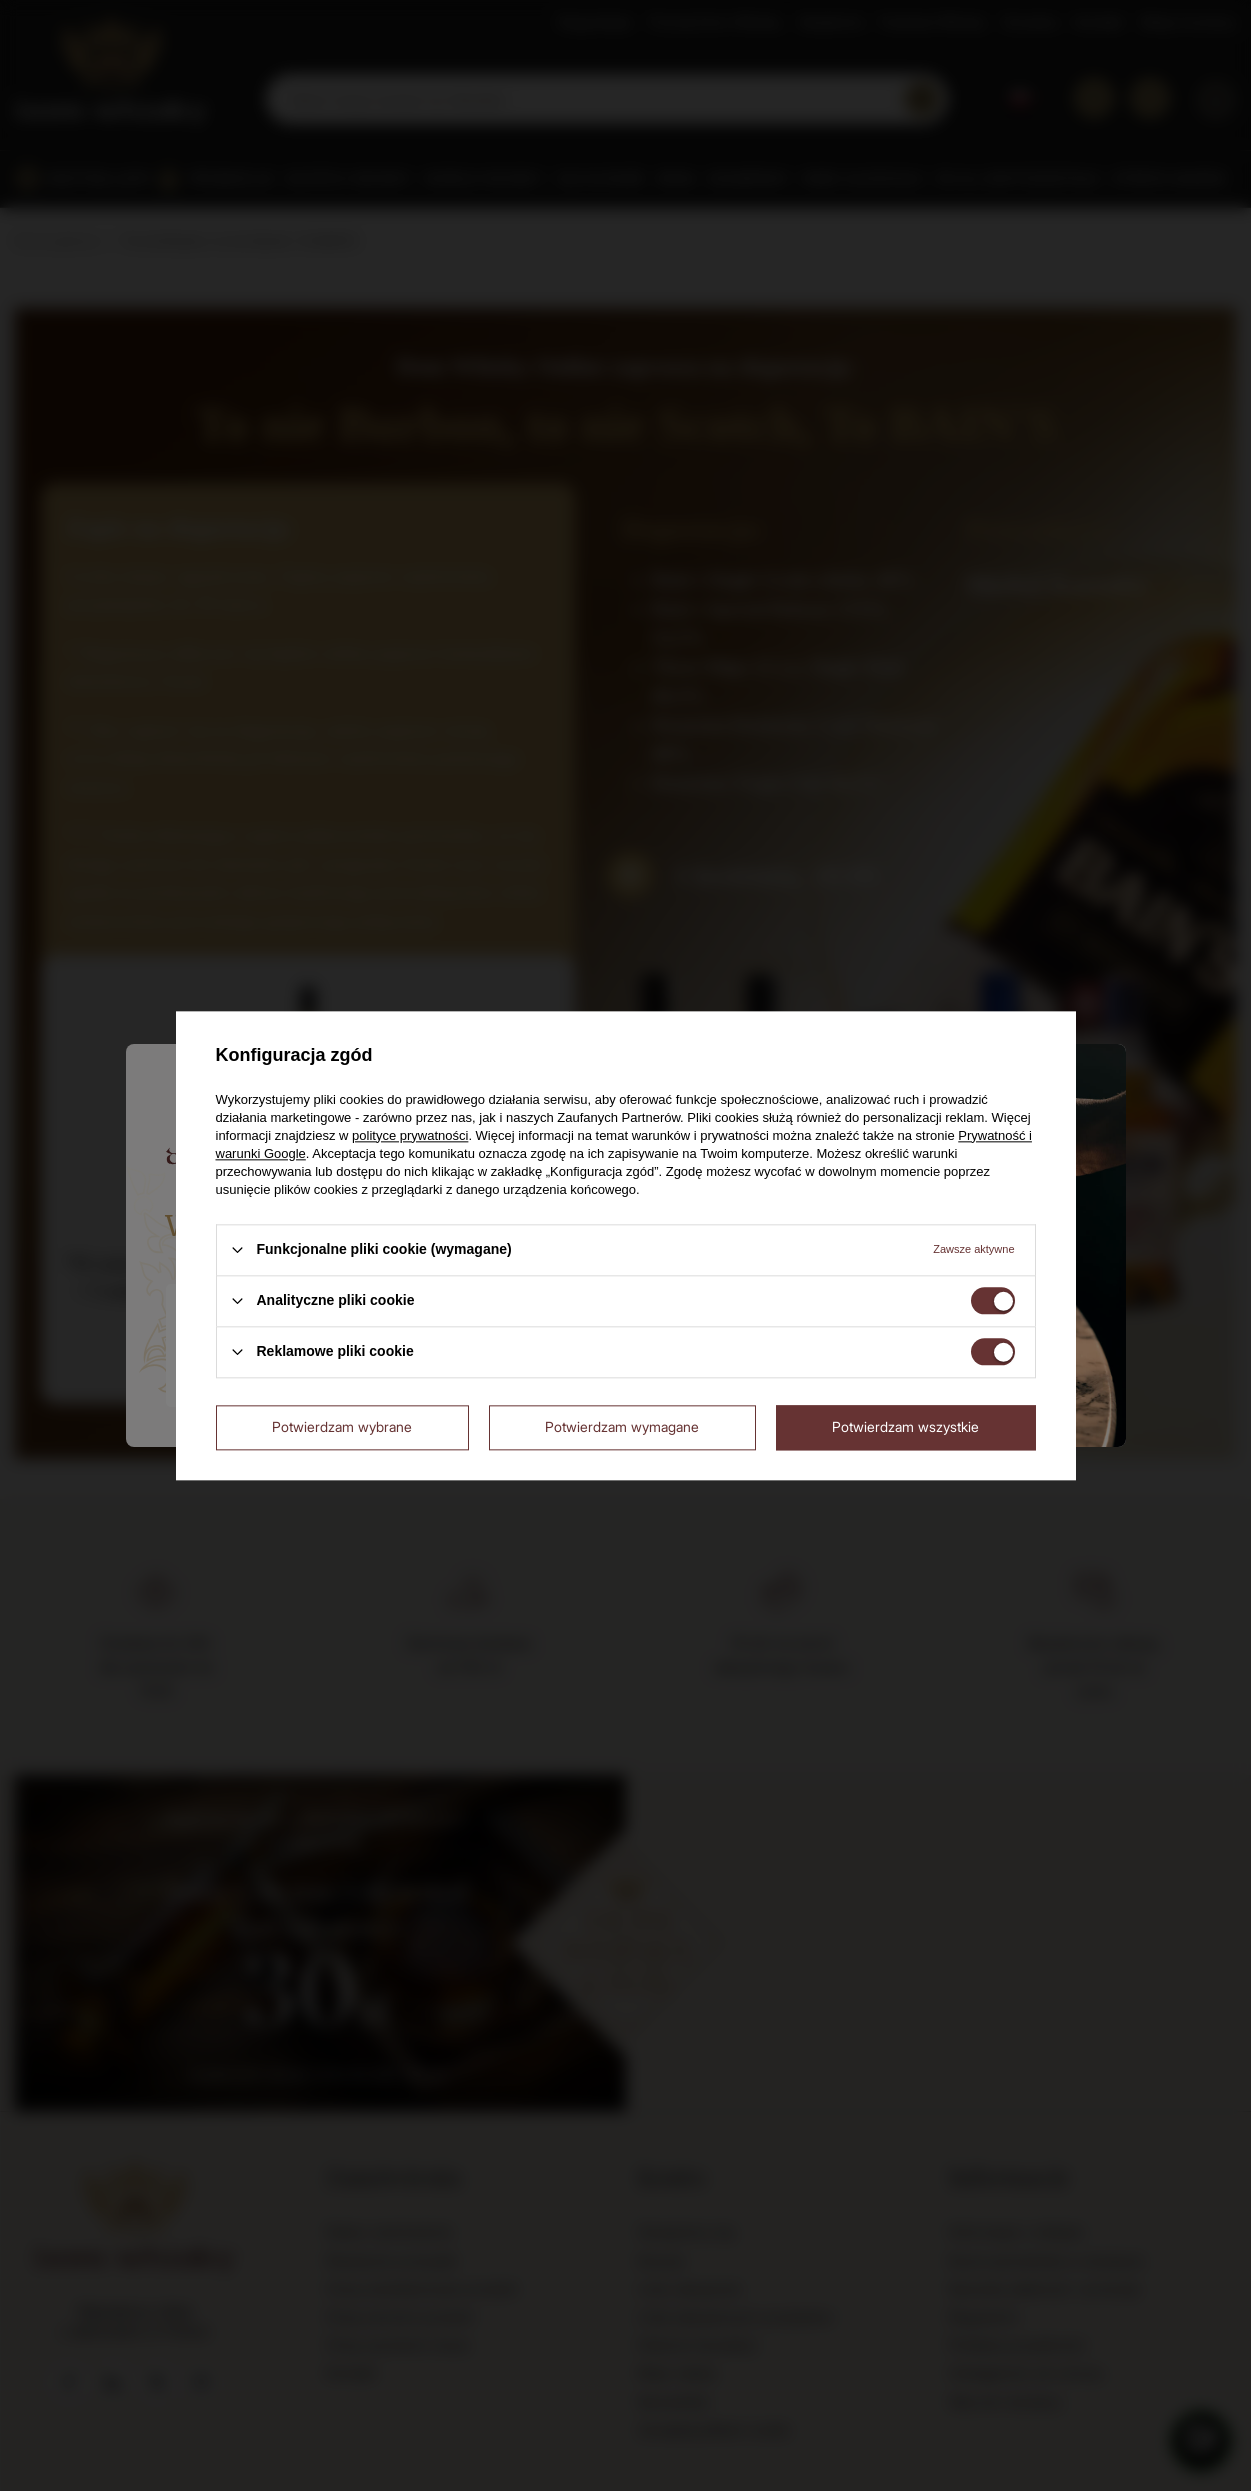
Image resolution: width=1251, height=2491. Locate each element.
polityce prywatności (410, 1135)
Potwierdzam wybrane (342, 1426)
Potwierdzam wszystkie (905, 1426)
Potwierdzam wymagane (622, 1426)
